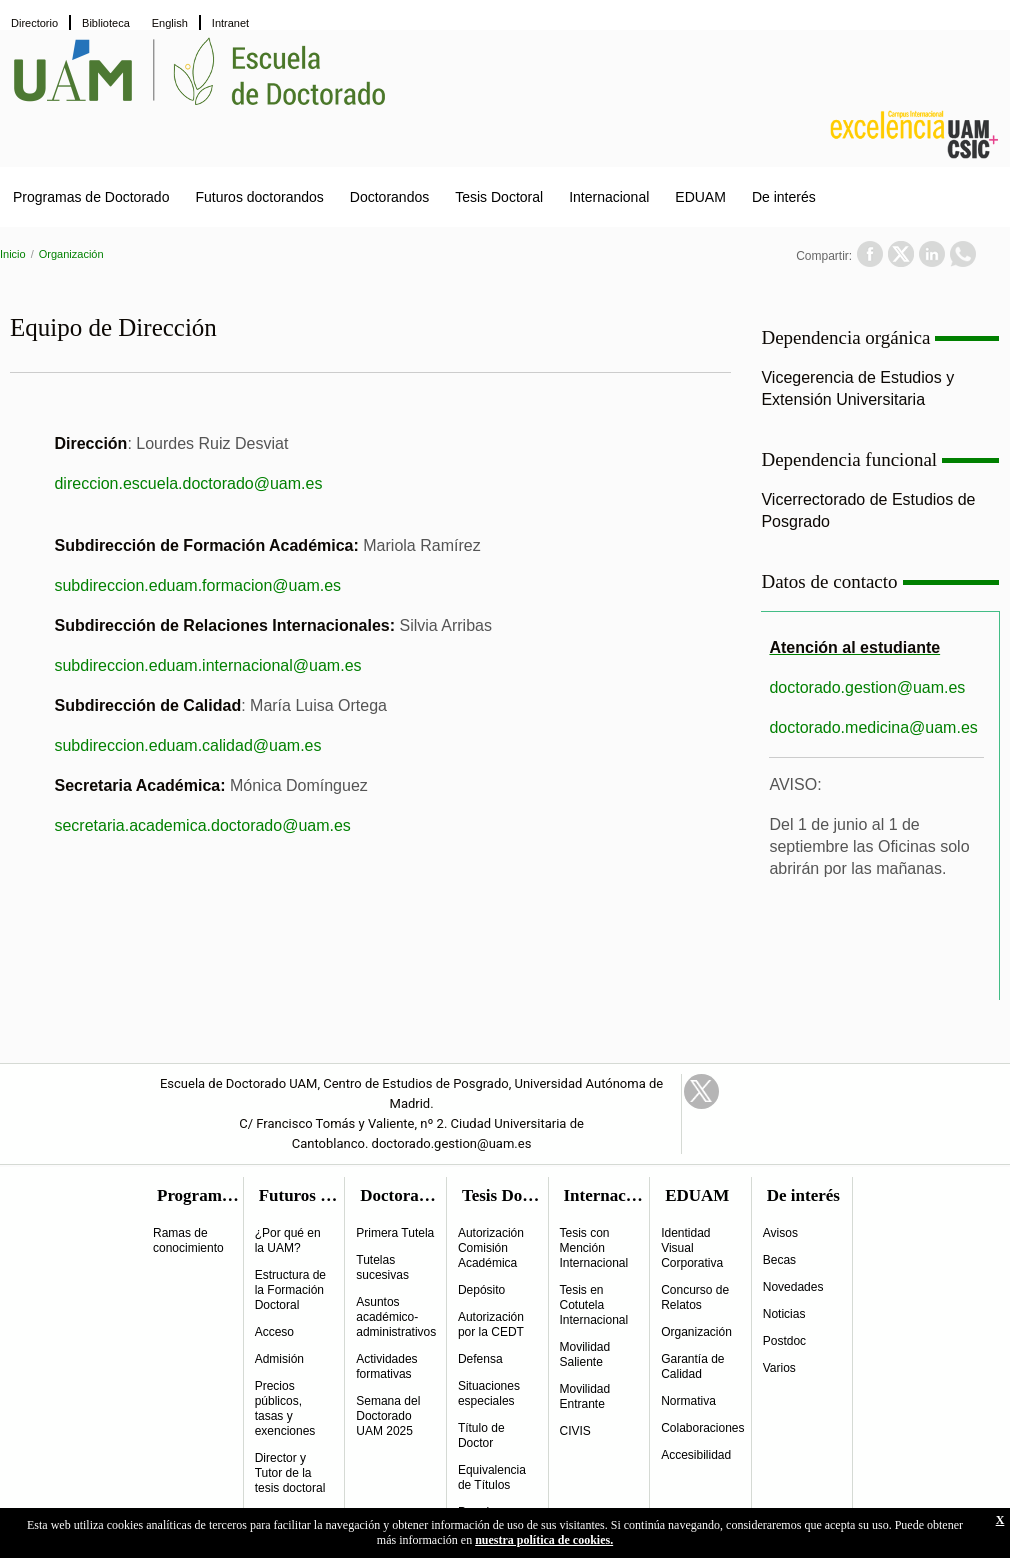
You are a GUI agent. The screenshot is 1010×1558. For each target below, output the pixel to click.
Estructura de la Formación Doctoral (290, 1290)
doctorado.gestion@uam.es (867, 687)
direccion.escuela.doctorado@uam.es (188, 483)
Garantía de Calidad (692, 1366)
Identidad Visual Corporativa (692, 1248)
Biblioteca (106, 23)
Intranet (230, 23)
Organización (71, 254)
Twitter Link (701, 1091)
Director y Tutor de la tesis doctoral (290, 1473)
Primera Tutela (395, 1233)
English (170, 23)
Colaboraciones (702, 1428)
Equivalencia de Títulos (492, 1477)
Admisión (279, 1359)
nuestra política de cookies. (544, 1540)
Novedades (793, 1287)
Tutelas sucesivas (382, 1267)
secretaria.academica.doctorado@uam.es (202, 825)
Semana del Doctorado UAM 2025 (388, 1416)
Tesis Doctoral (499, 197)
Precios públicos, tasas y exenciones (285, 1408)
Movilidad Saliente (585, 1354)
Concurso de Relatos (695, 1297)
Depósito (481, 1290)
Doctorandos (389, 197)
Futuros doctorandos (259, 197)
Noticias (784, 1314)
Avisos (780, 1233)
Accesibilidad (696, 1455)
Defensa (480, 1359)
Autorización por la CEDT (491, 1324)
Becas (779, 1260)
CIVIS (575, 1431)
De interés (784, 197)
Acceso (274, 1332)
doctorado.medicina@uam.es (873, 727)
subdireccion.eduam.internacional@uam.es (207, 665)
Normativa (688, 1401)
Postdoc (784, 1341)
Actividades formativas (386, 1366)
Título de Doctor (481, 1435)
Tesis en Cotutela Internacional (594, 1305)
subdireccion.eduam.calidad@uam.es (187, 745)
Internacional (609, 197)
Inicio (13, 254)
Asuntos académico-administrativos (396, 1317)
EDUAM (700, 197)
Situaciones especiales (489, 1393)
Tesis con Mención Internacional (594, 1248)
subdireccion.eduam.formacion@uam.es (197, 585)
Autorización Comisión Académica (491, 1248)
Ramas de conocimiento (188, 1240)
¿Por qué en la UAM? (288, 1240)
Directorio (34, 23)
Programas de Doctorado (91, 197)
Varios (779, 1368)
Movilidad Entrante (585, 1396)
